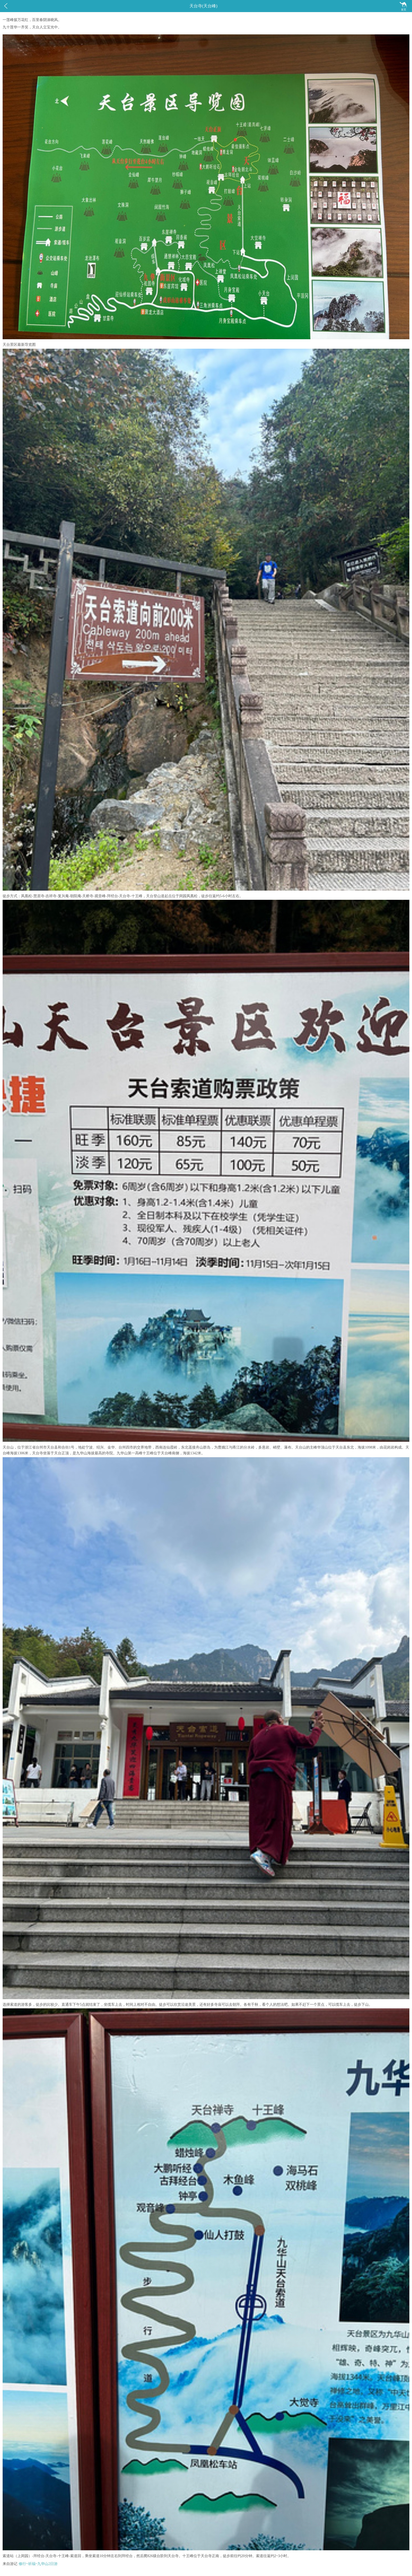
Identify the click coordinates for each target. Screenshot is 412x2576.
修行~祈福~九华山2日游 (38, 2564)
